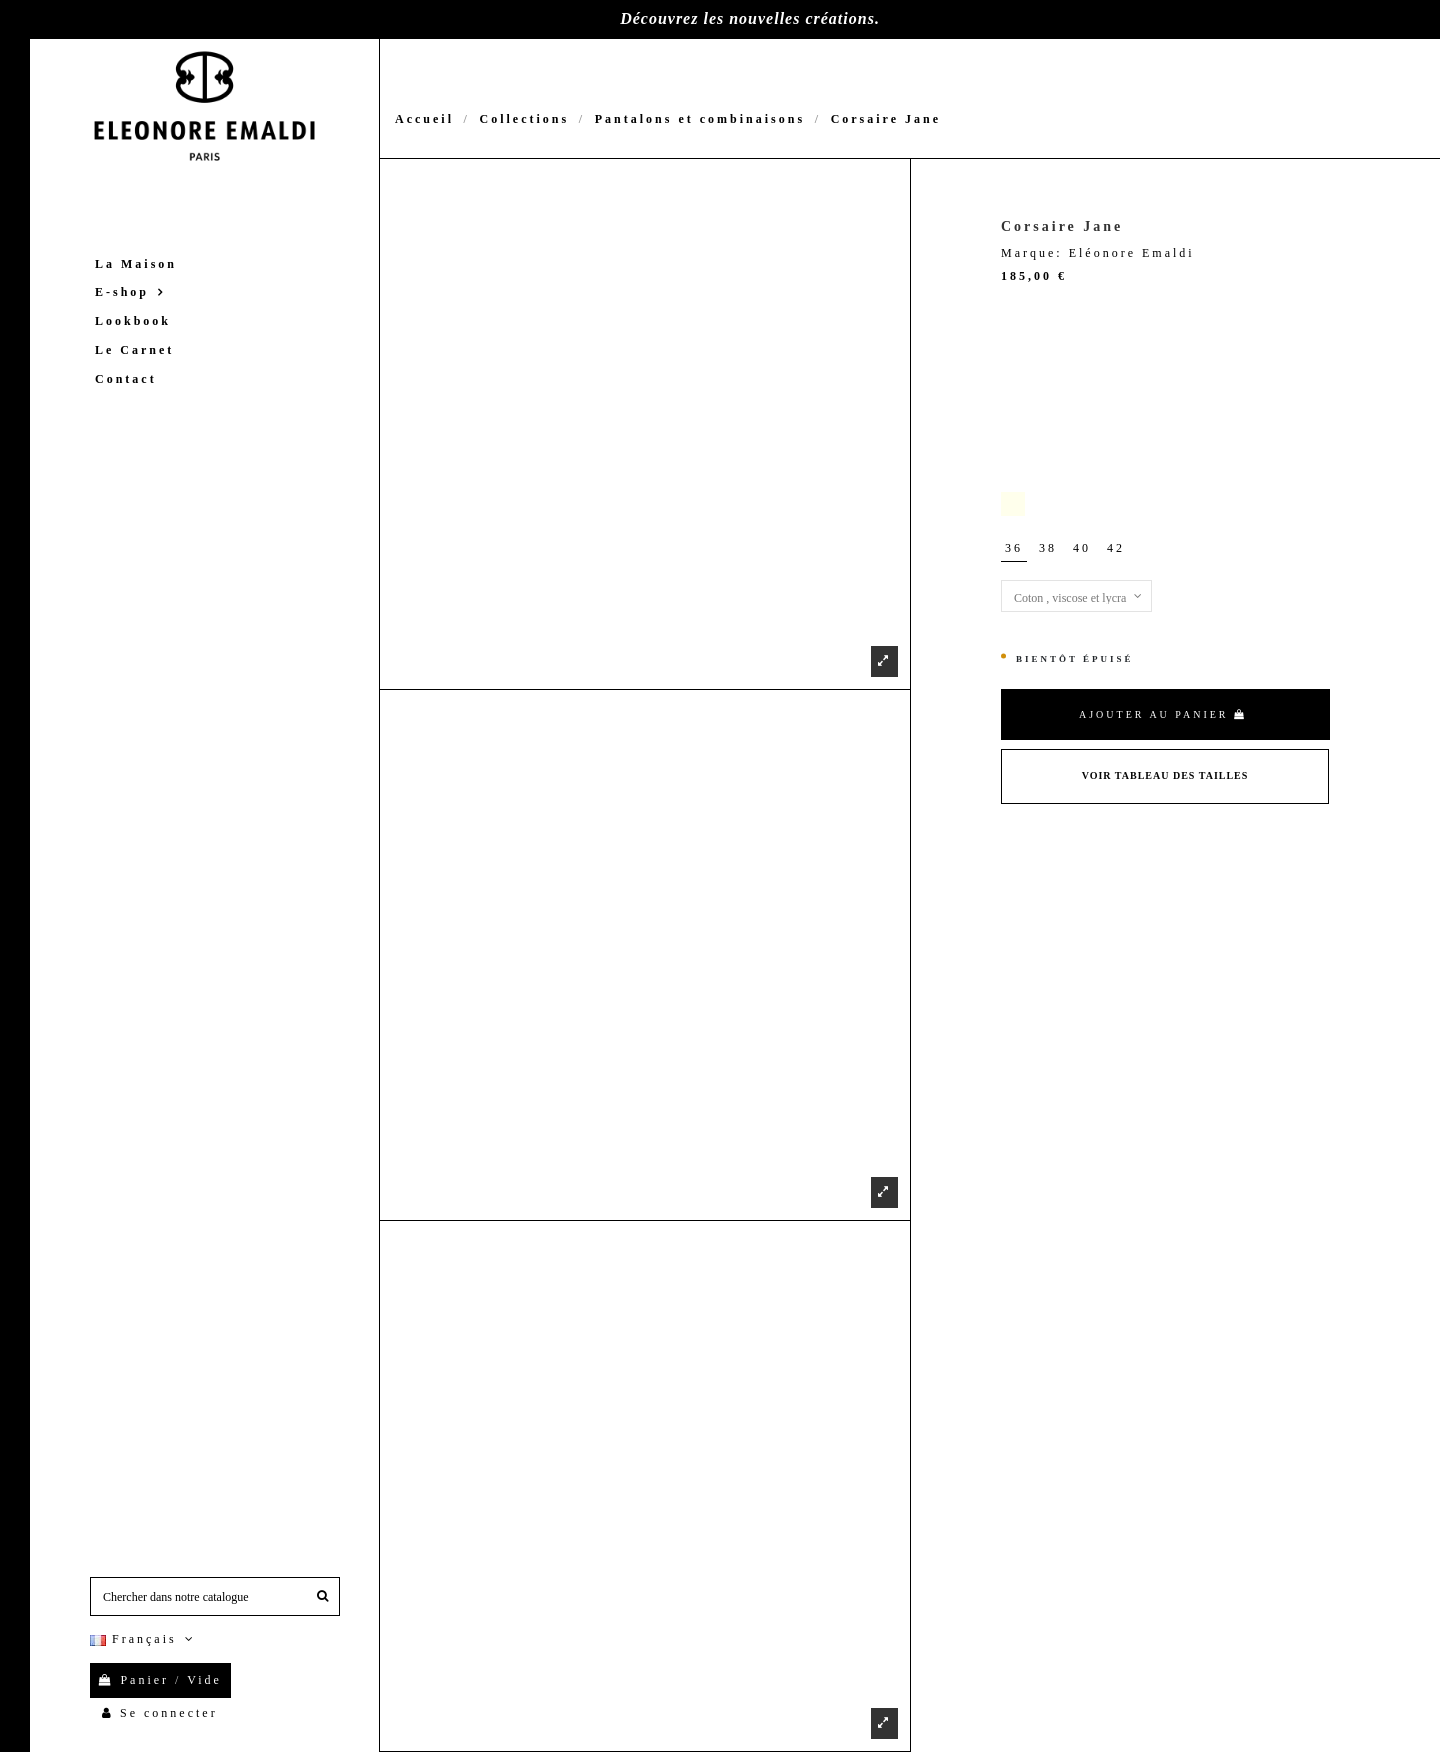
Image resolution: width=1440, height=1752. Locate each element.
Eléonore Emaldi (1132, 253)
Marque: (1032, 253)
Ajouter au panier (1163, 714)
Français (144, 1639)
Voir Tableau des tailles (1165, 775)
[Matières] (1076, 596)
